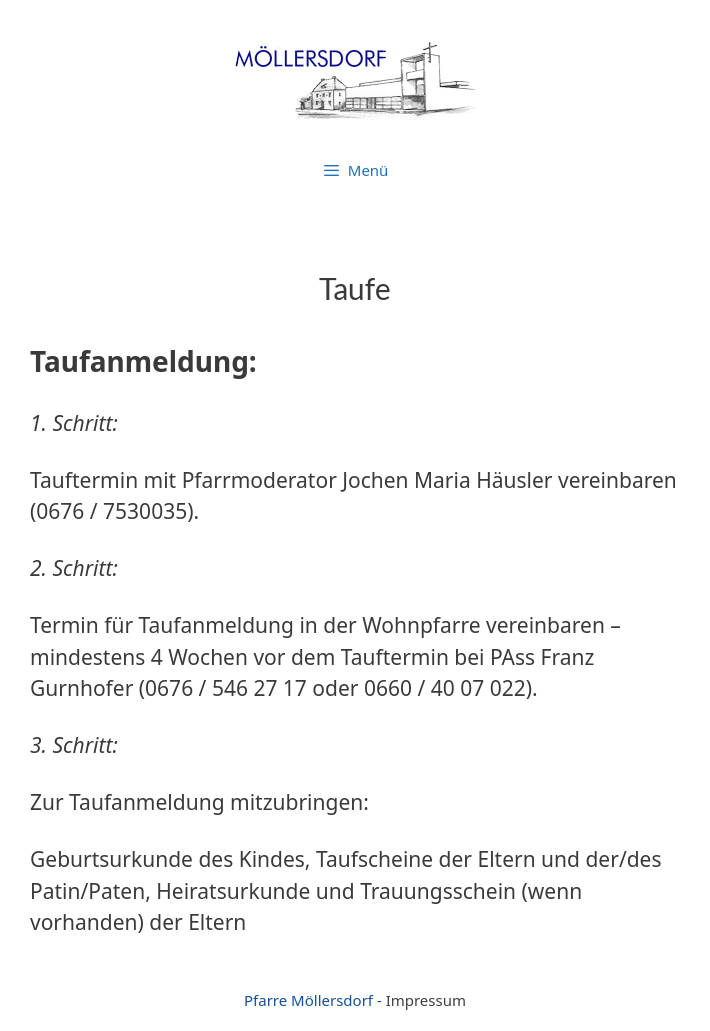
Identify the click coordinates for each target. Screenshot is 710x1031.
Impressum (426, 1000)
